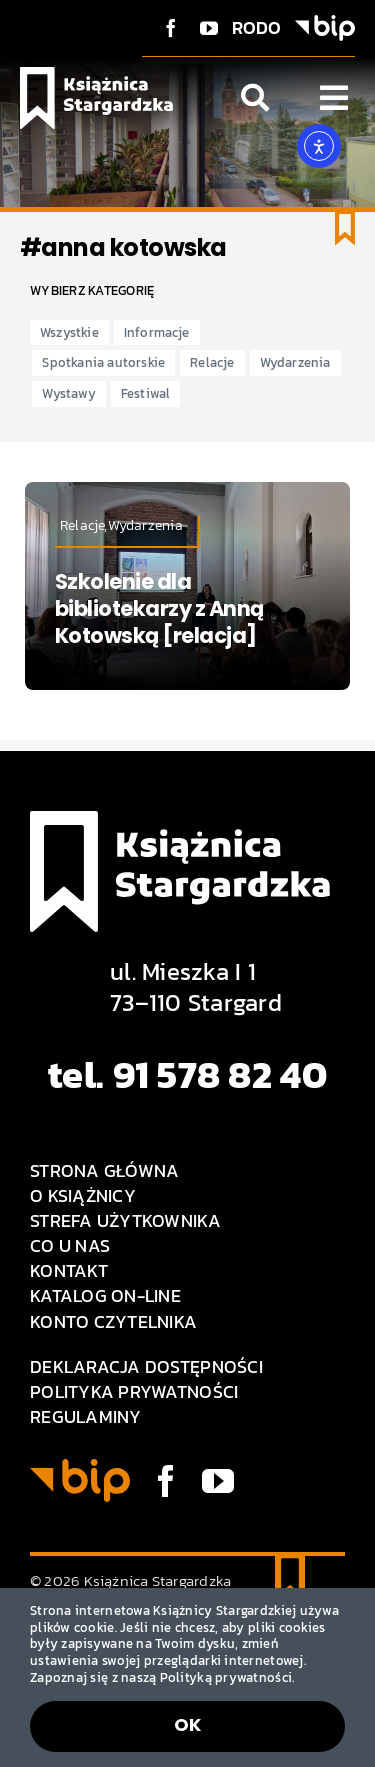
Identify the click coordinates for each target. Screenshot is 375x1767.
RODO (257, 27)
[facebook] (171, 28)
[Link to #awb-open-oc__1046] (255, 98)
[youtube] (209, 28)
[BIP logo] (325, 23)
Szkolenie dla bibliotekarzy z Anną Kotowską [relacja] (159, 609)
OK (188, 1724)
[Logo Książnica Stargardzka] (96, 75)
